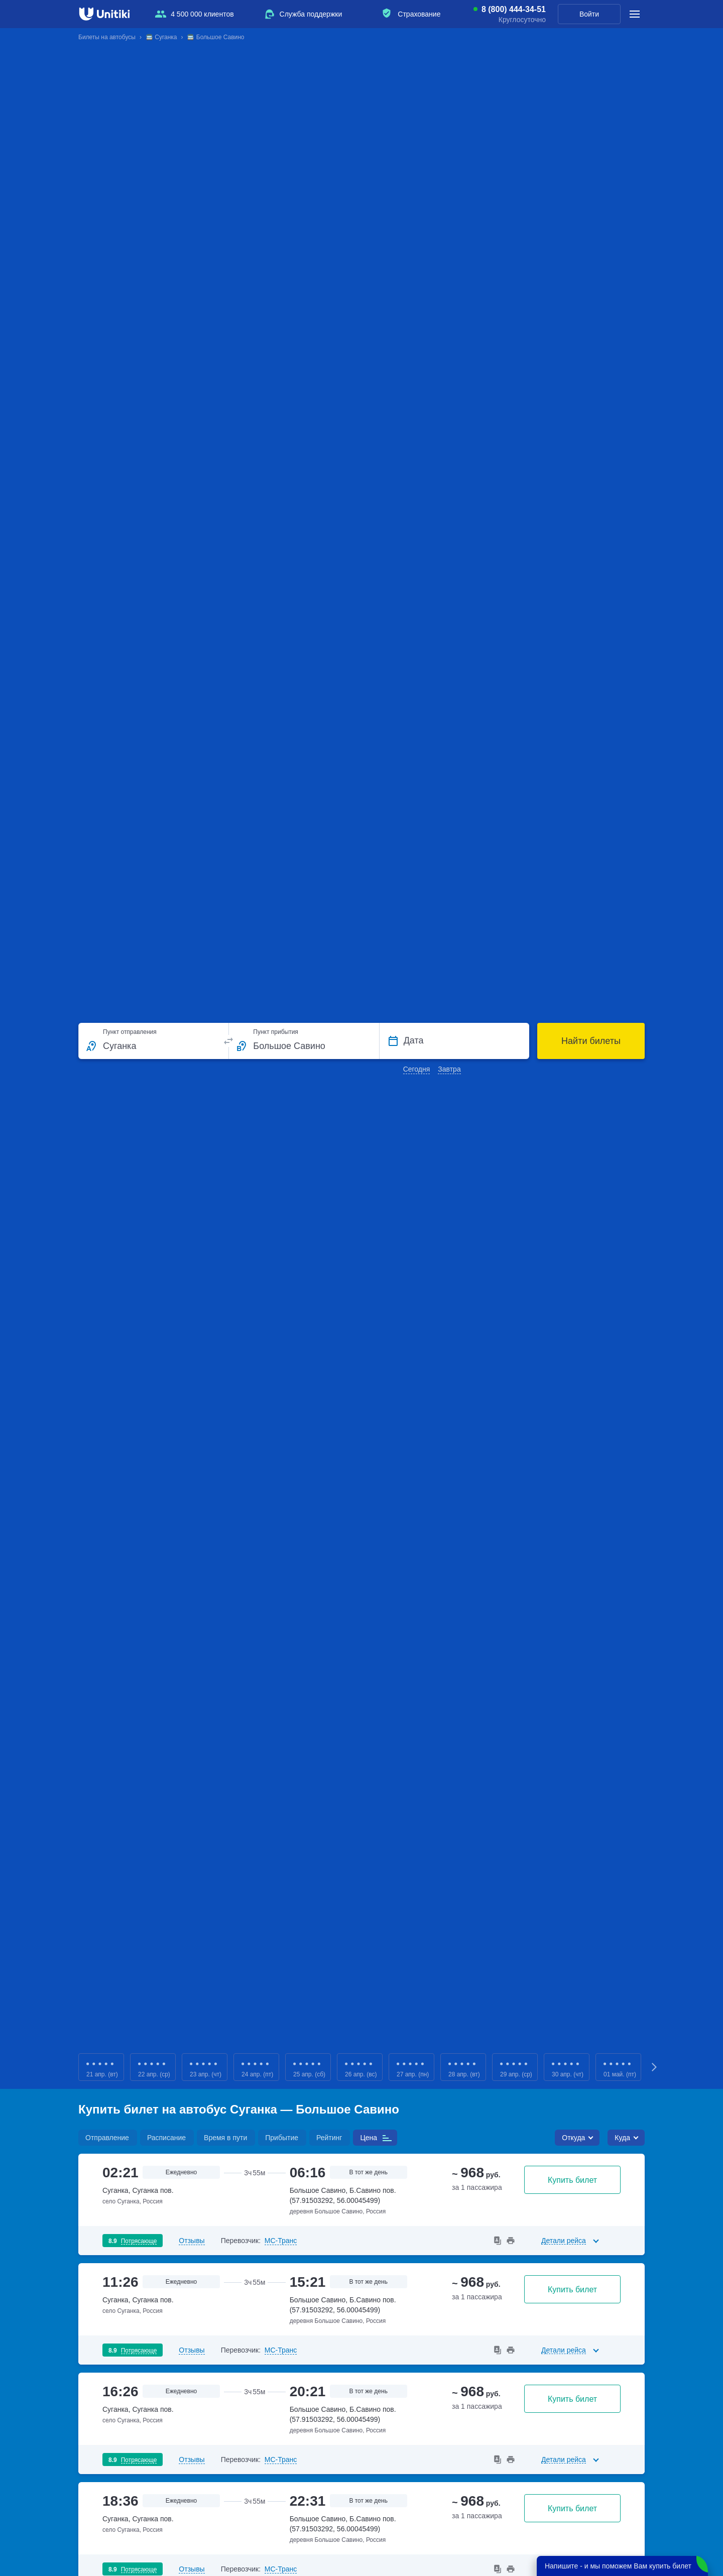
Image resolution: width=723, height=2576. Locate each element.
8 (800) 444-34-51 (513, 10)
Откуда (573, 2138)
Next (655, 2067)
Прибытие (281, 2138)
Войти (589, 14)
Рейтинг (329, 2138)
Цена (368, 2138)
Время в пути (225, 2138)
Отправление (107, 2138)
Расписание (166, 2138)
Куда (622, 2138)
